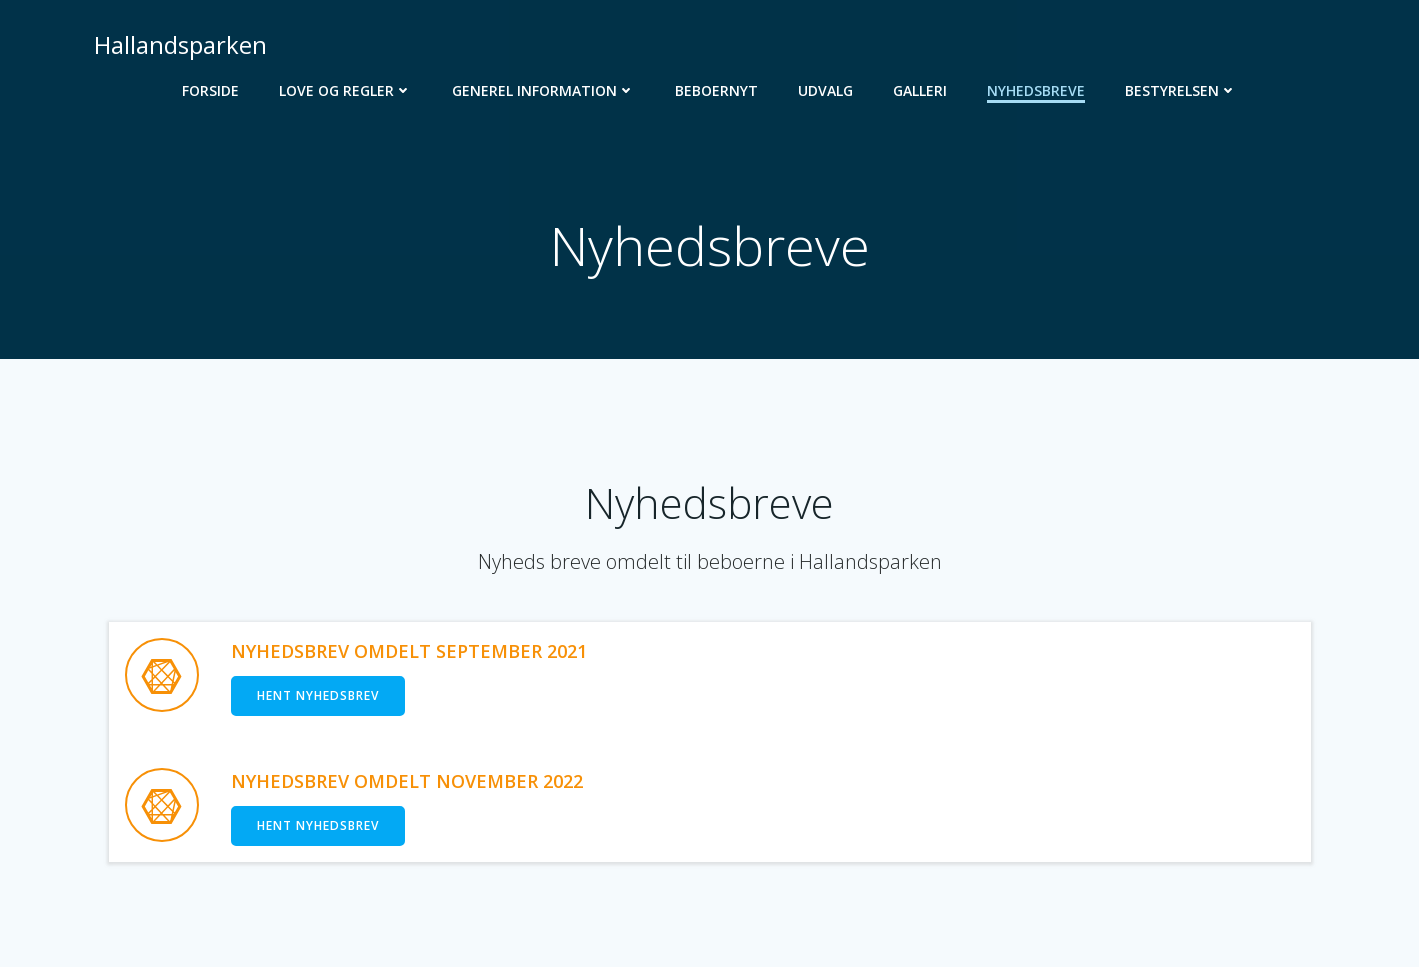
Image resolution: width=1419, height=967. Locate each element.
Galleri (920, 90)
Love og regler (345, 90)
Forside (210, 90)
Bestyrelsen (1181, 90)
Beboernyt (716, 90)
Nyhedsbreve (1036, 90)
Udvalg (825, 90)
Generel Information (543, 90)
